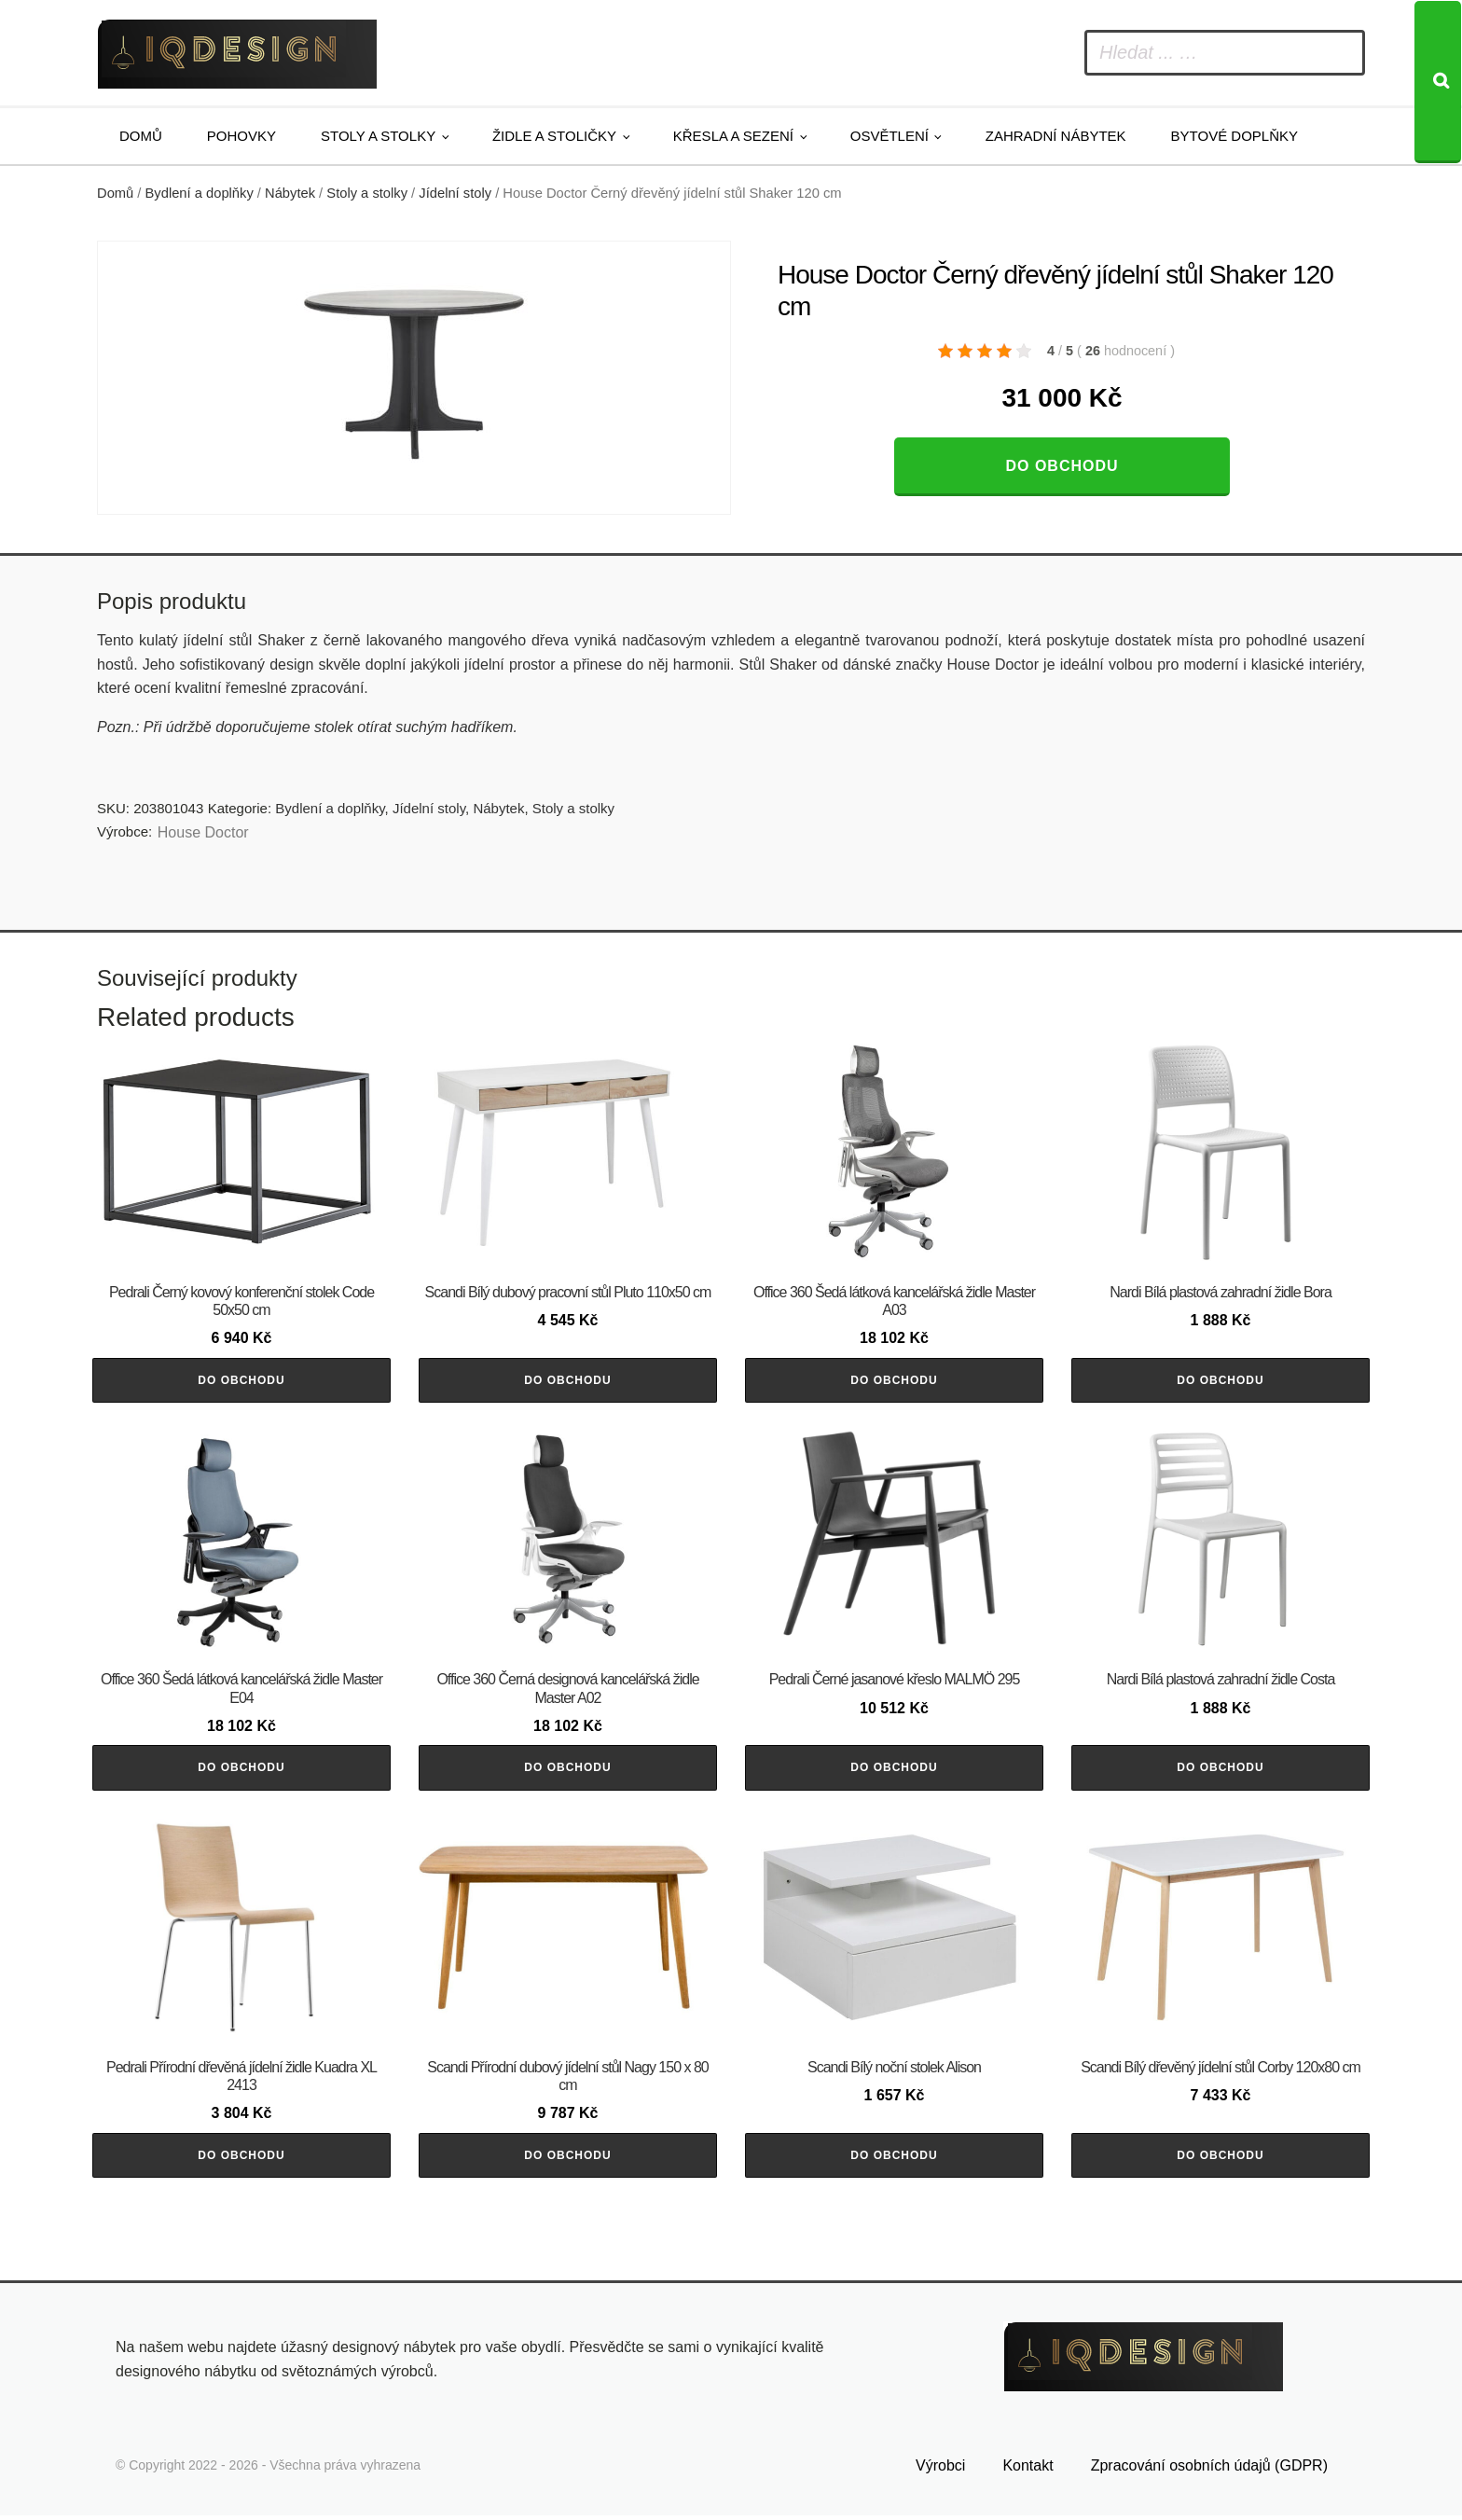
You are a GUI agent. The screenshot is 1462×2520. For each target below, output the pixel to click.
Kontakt (1027, 2471)
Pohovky (241, 136)
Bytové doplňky (1234, 136)
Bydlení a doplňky (199, 193)
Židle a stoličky (554, 136)
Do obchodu (1061, 466)
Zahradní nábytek (1056, 136)
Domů (140, 136)
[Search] (1437, 82)
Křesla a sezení (733, 136)
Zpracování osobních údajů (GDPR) (1209, 2471)
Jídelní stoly (455, 193)
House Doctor (203, 832)
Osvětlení (889, 136)
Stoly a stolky (378, 136)
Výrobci (940, 2471)
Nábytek (290, 193)
